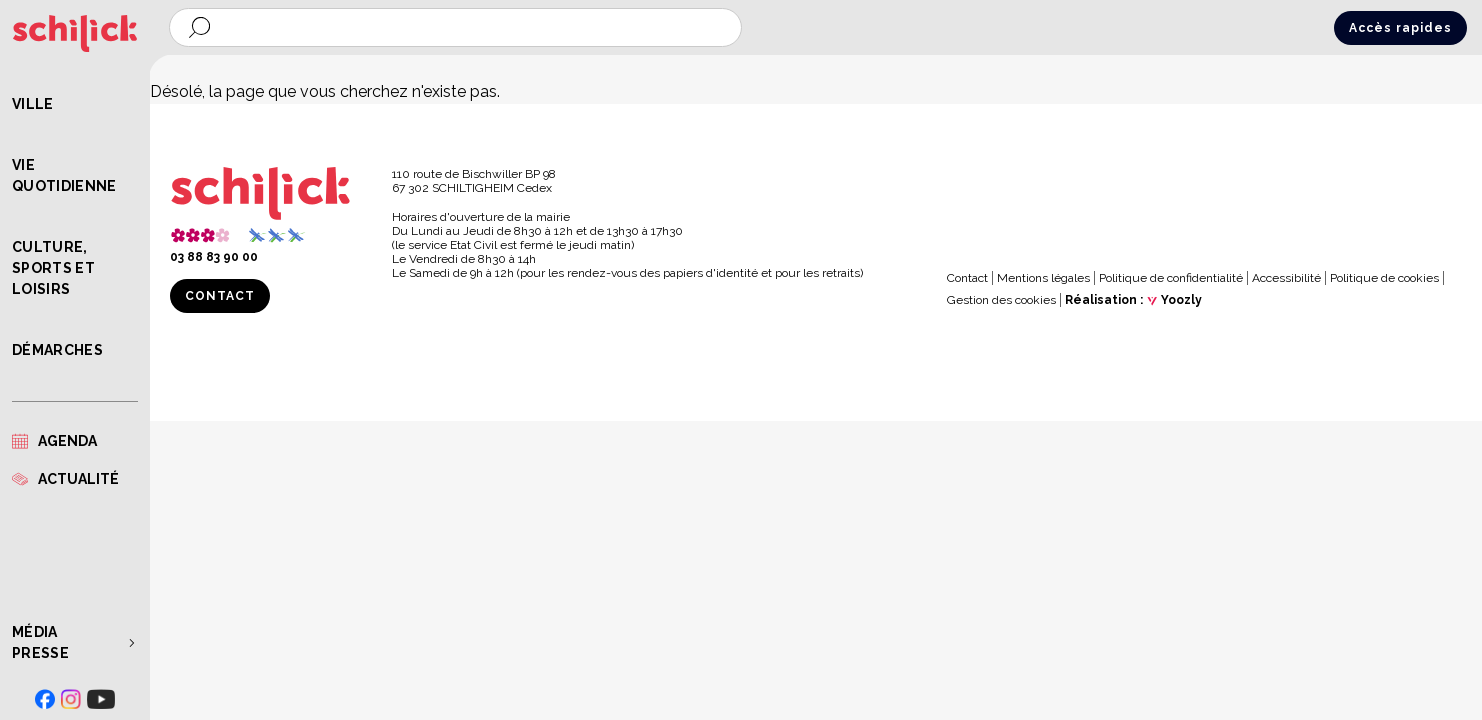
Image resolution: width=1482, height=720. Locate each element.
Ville (33, 104)
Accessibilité (1286, 278)
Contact (220, 296)
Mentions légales (1043, 278)
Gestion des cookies (1001, 300)
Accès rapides (1400, 28)
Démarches (57, 350)
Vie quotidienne (64, 175)
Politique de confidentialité (1171, 278)
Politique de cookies (1384, 278)
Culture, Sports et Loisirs (53, 268)
